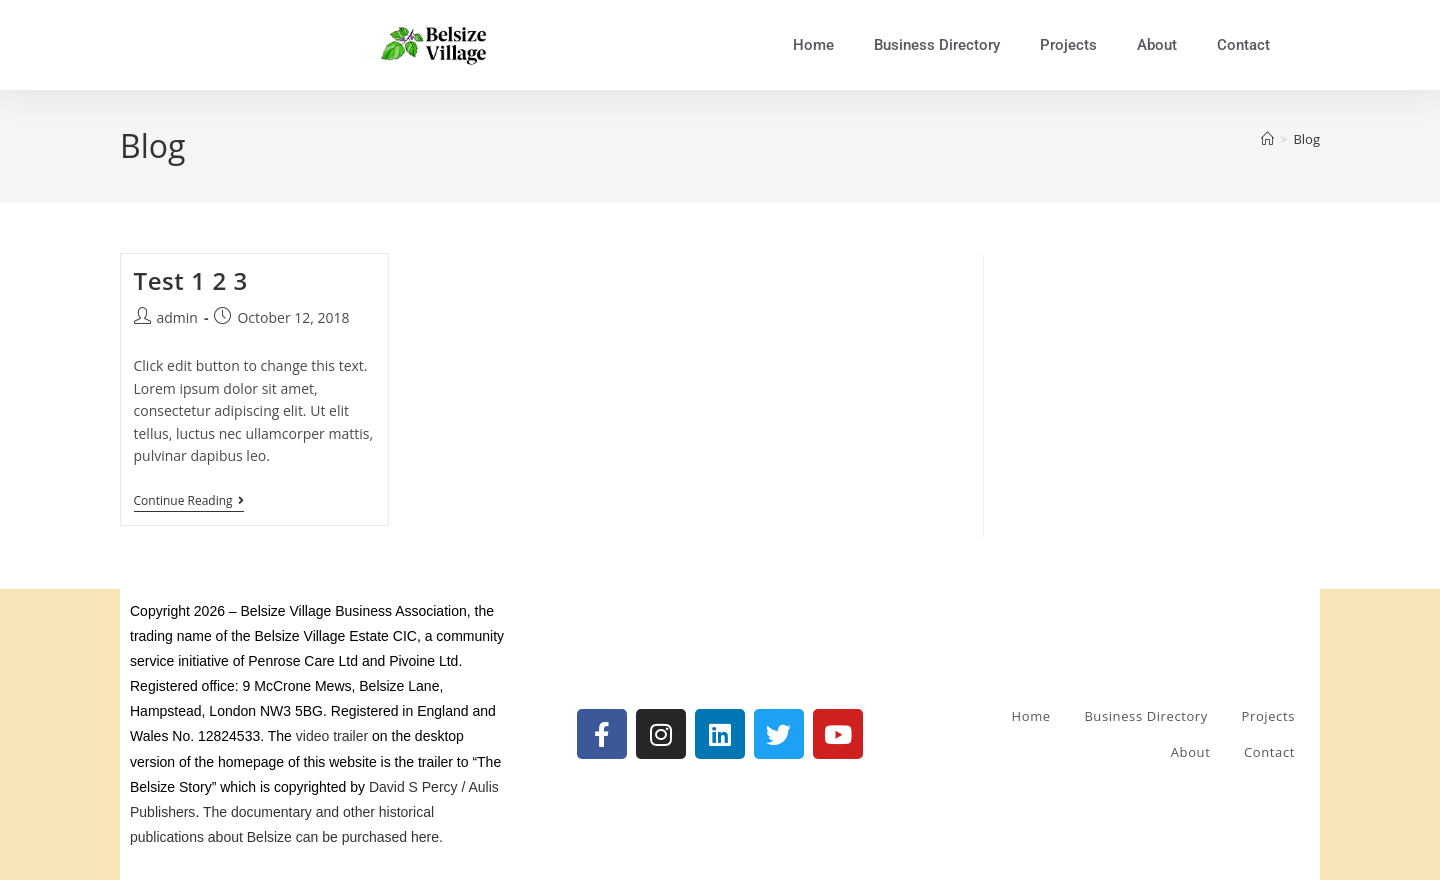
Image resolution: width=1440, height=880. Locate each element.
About (1157, 45)
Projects (1068, 45)
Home (813, 45)
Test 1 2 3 (191, 280)
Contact (1243, 45)
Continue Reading (189, 501)
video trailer (332, 736)
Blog (1306, 139)
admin (177, 317)
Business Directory (937, 45)
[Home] (1267, 139)
